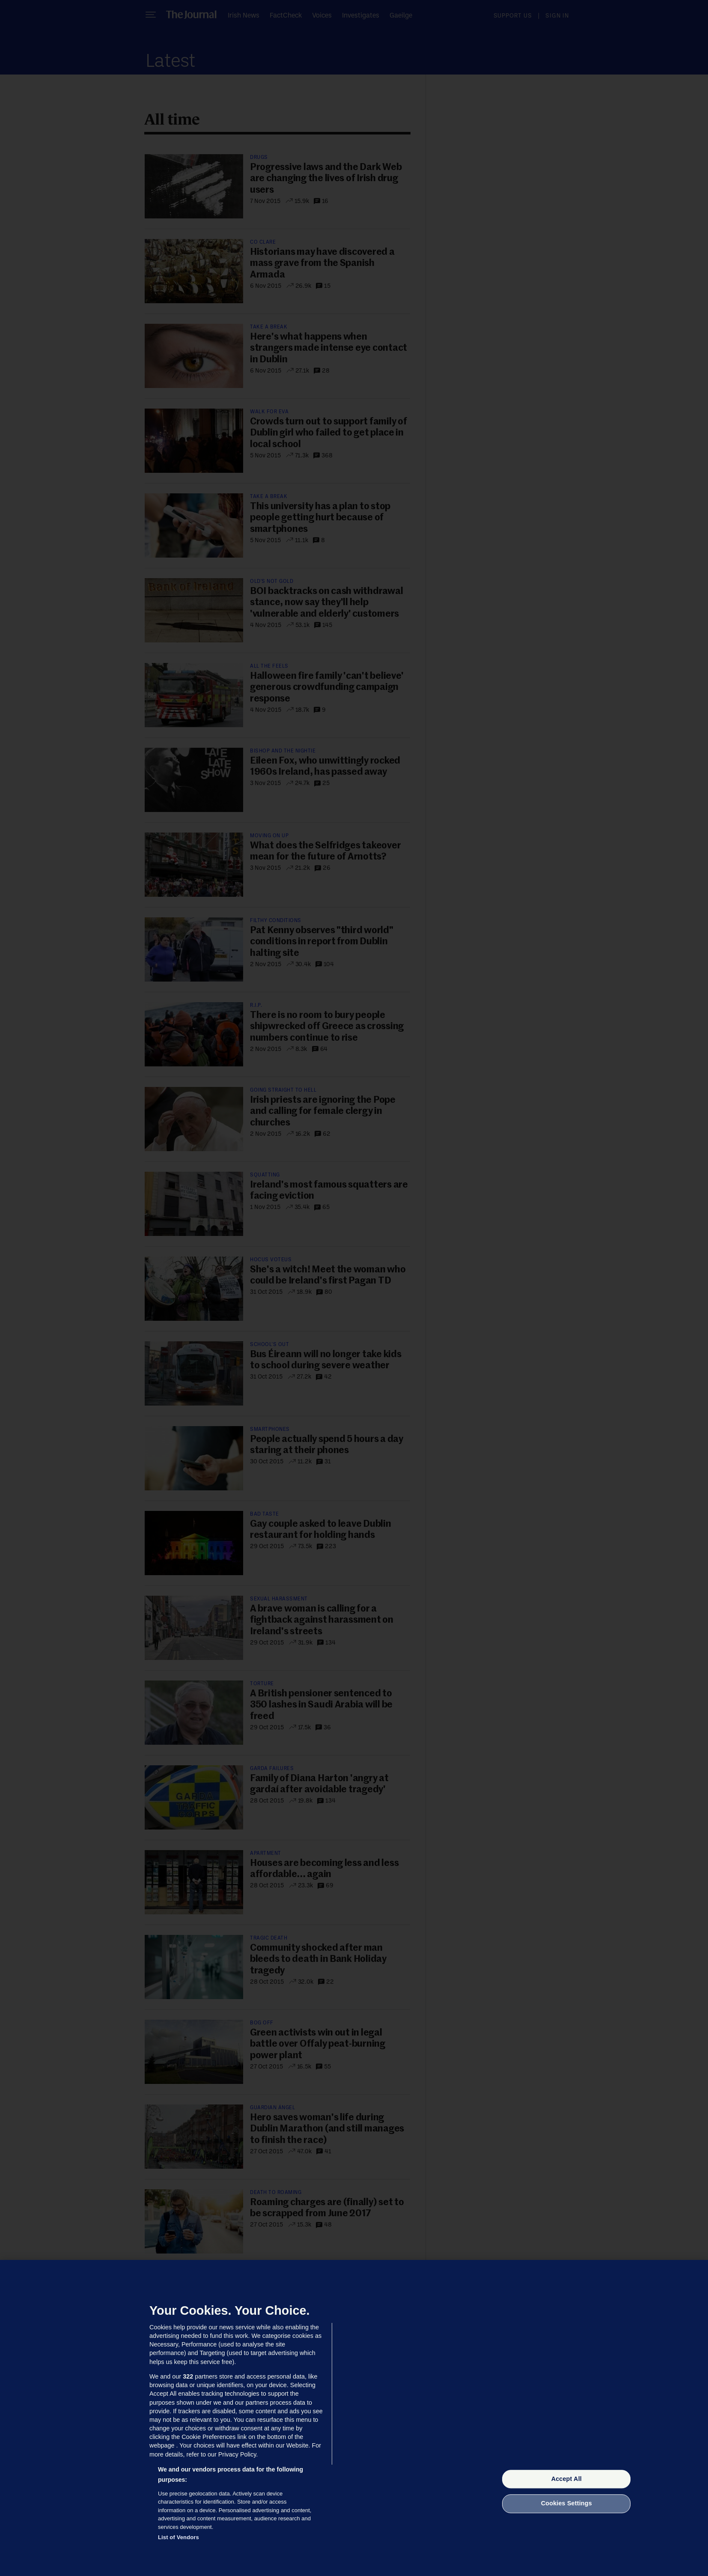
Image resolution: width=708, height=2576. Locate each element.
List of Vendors (178, 2537)
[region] (354, 2418)
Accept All (566, 2478)
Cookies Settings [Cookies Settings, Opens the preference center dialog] (566, 2503)
